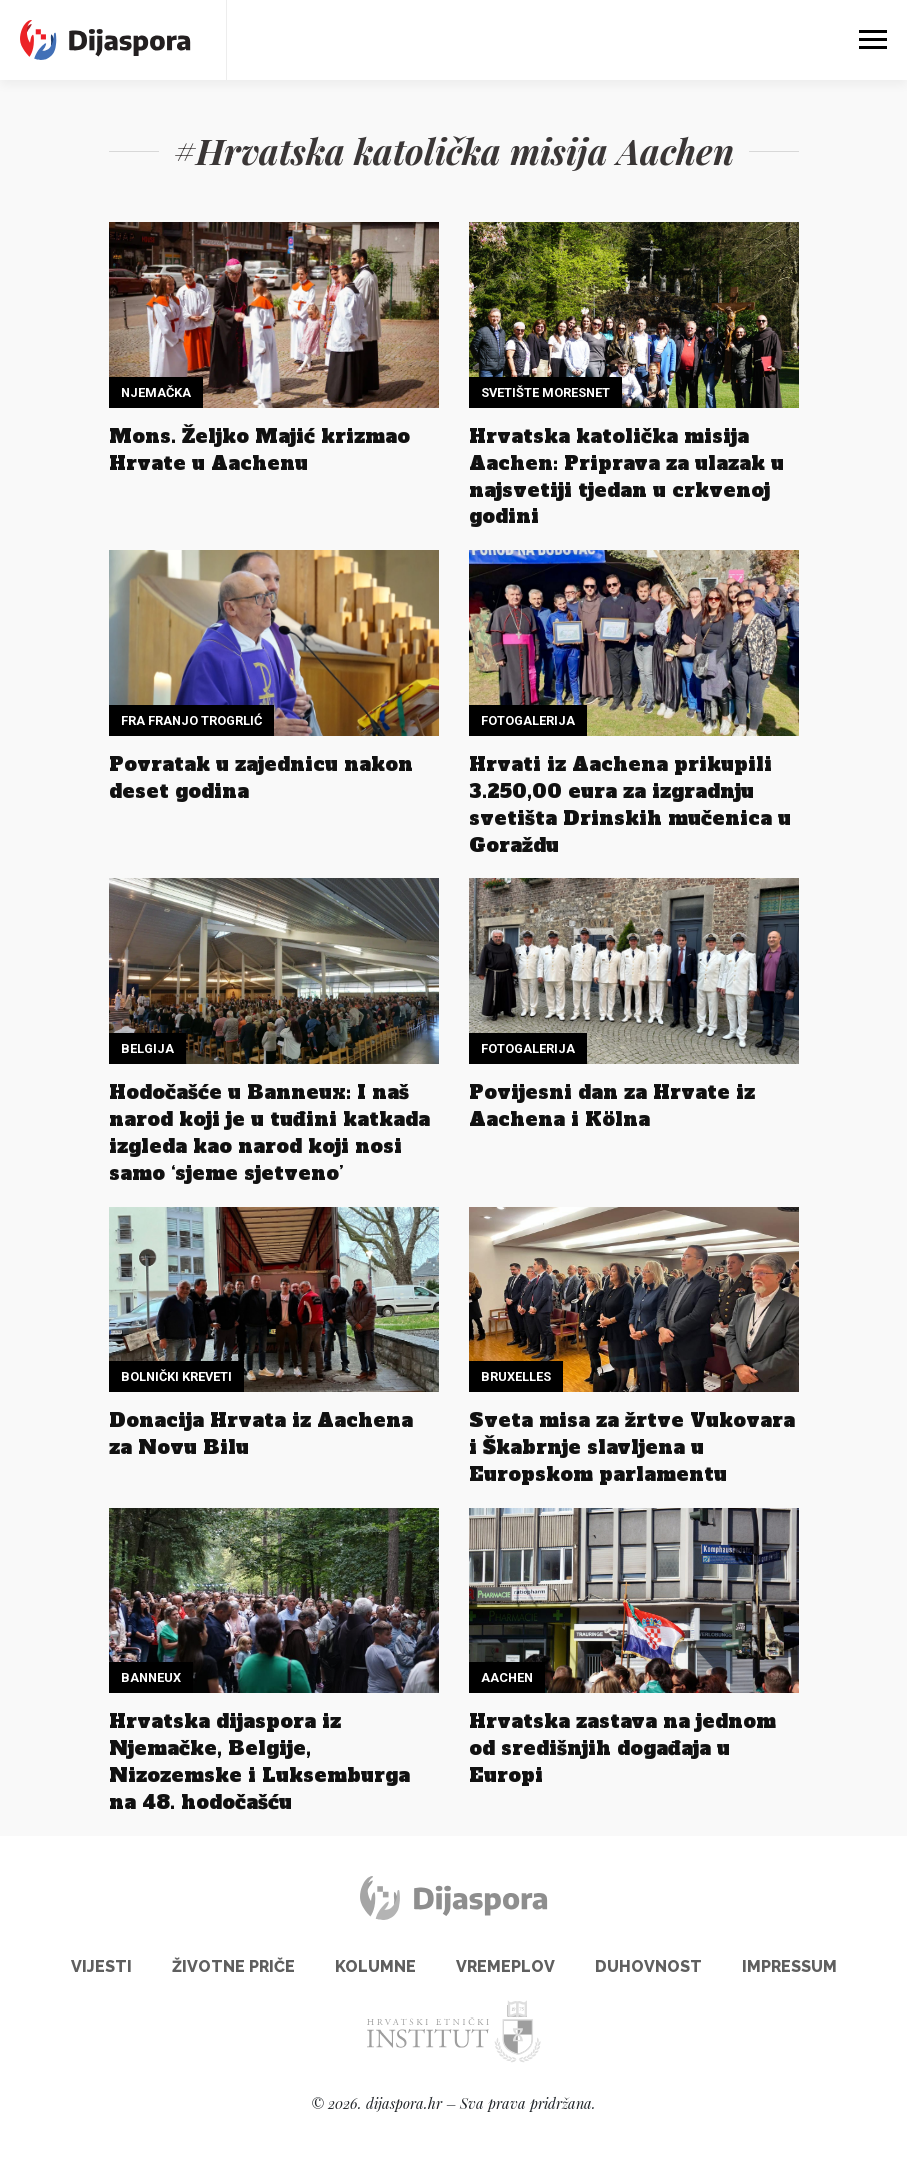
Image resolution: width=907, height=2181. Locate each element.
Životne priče (233, 1966)
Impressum (789, 1966)
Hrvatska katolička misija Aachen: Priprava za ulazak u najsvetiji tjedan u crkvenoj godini (626, 476)
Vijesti (101, 1966)
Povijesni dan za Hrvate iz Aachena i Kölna (612, 1105)
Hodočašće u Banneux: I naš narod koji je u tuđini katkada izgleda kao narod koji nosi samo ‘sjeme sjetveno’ (269, 1132)
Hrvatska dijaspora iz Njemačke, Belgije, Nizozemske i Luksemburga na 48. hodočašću (259, 1761)
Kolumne (375, 1966)
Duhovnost (648, 1966)
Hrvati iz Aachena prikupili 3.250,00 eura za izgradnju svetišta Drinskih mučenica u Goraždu (630, 804)
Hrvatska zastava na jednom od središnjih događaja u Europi (622, 1748)
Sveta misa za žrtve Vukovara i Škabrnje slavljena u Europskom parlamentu (632, 1447)
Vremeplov (505, 1966)
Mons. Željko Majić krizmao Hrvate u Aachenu (259, 449)
